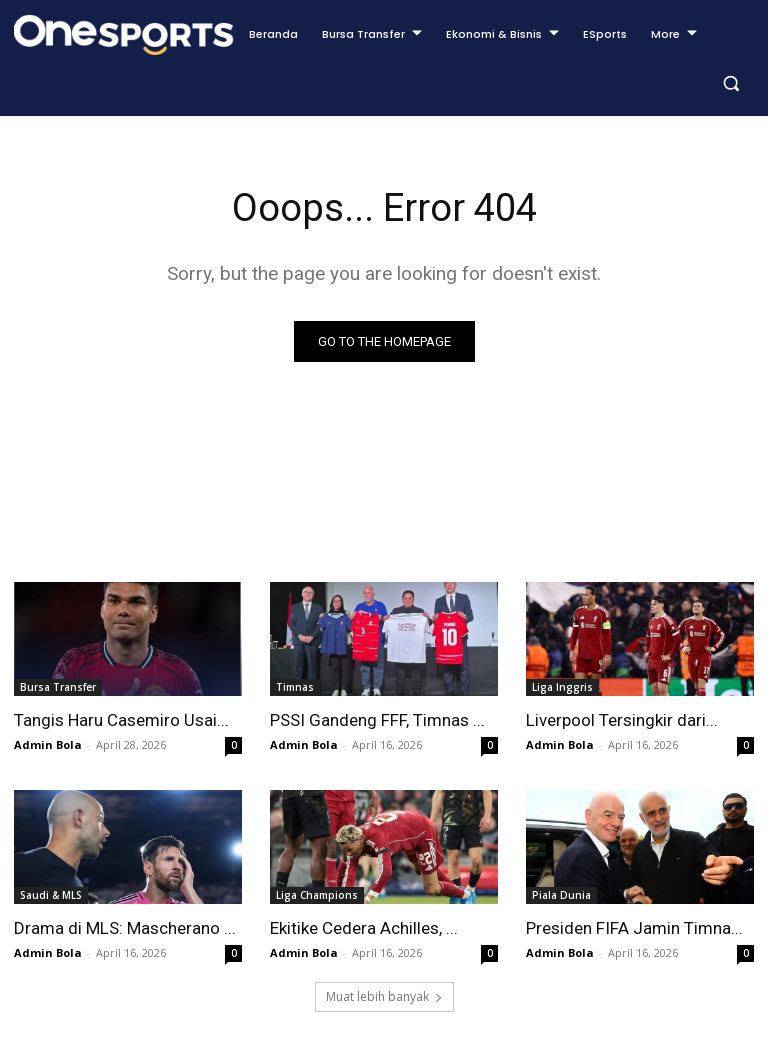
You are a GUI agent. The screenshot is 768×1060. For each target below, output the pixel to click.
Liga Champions (317, 895)
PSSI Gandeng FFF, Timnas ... (377, 720)
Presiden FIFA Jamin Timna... (634, 928)
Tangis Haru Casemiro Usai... (121, 720)
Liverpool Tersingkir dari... (622, 720)
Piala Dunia (561, 895)
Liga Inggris (562, 687)
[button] (730, 83)
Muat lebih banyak (384, 996)
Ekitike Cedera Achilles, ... (364, 928)
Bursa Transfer (58, 687)
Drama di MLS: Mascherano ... (125, 928)
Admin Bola (48, 744)
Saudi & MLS (51, 895)
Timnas (295, 687)
